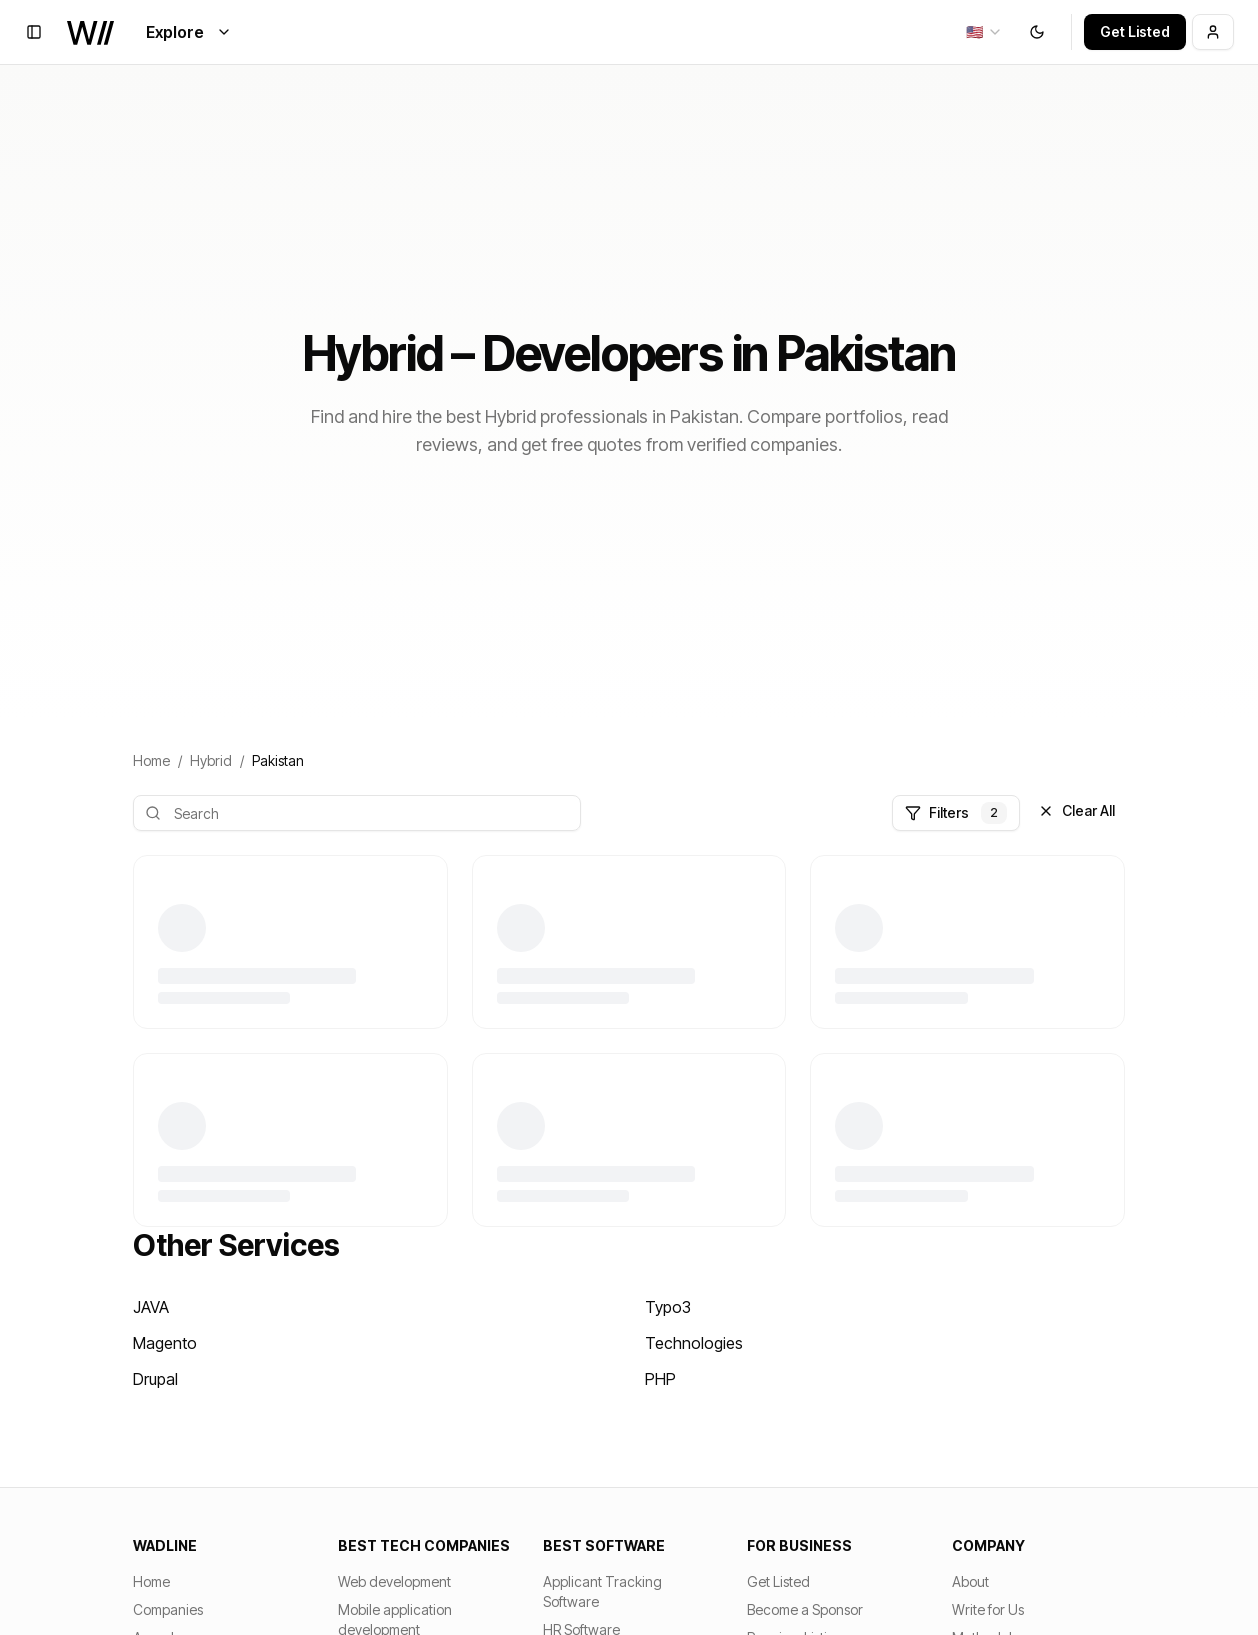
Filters (956, 813)
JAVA (151, 1307)
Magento (165, 1343)
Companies (168, 1609)
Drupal (155, 1379)
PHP (660, 1379)
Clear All (1076, 810)
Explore (189, 32)
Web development (394, 1581)
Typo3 (668, 1307)
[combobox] (984, 32)
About (970, 1581)
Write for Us (988, 1609)
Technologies (694, 1343)
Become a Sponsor (805, 1609)
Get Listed (1135, 31)
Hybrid (211, 760)
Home (151, 760)
